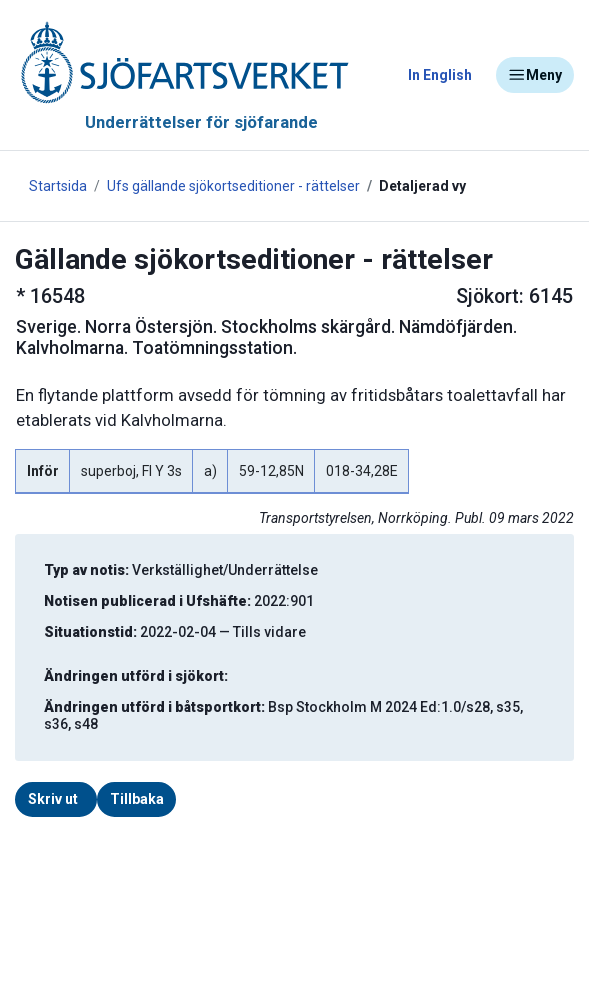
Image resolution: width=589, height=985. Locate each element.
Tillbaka (137, 799)
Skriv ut (53, 799)
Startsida (58, 186)
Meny (535, 75)
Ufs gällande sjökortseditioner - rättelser (233, 186)
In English (440, 75)
